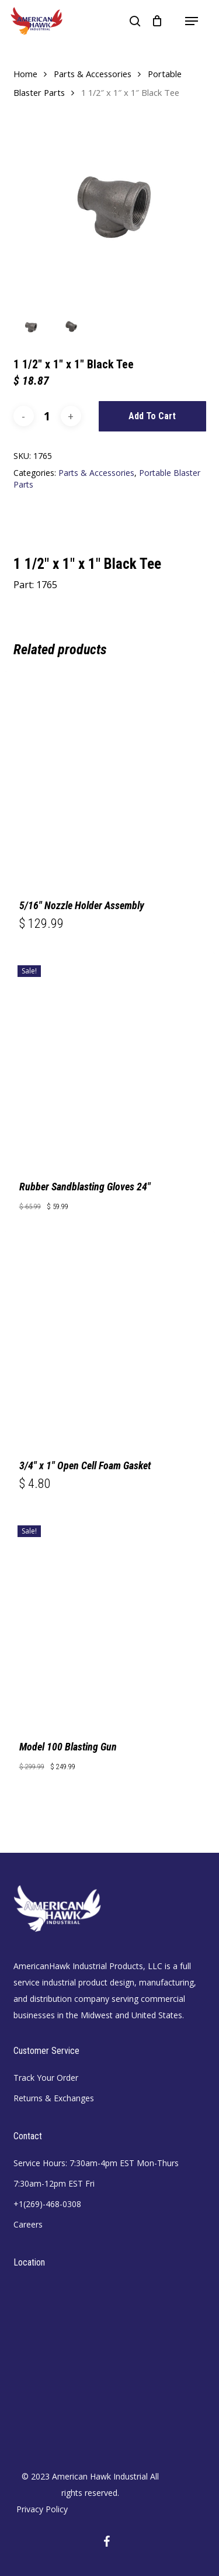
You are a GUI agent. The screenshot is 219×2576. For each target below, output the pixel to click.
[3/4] (110, 1336)
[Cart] (157, 21)
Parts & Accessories (92, 74)
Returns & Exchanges (53, 2098)
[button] (191, 21)
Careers (28, 2224)
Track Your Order (45, 2077)
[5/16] (110, 776)
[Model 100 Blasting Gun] (110, 1618)
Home (25, 74)
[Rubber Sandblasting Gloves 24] (110, 1057)
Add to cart (152, 416)
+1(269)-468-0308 (47, 2203)
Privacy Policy (42, 2509)
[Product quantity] (47, 416)
